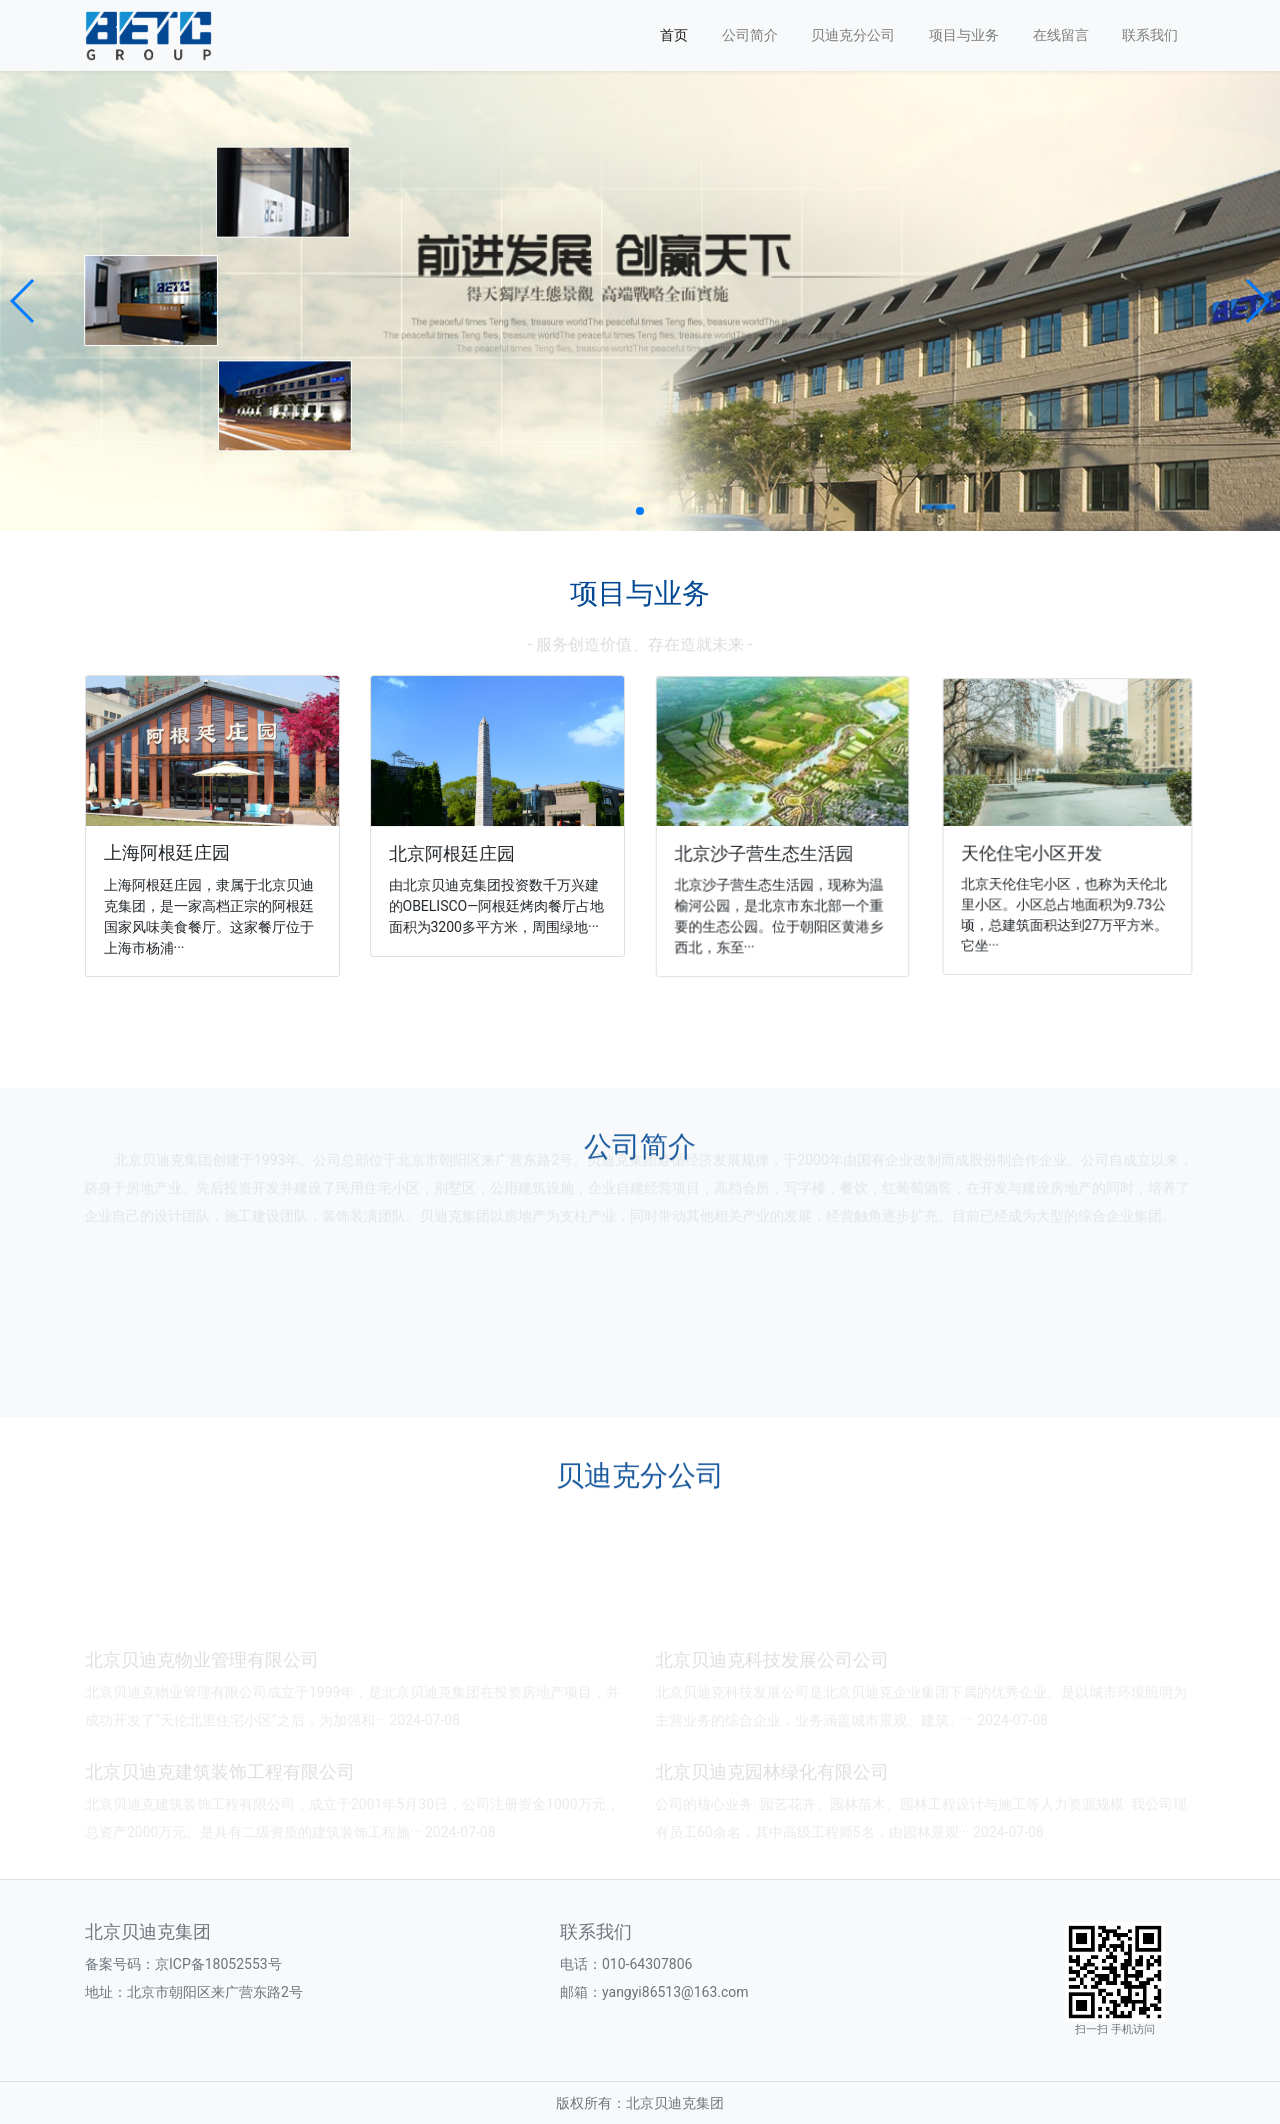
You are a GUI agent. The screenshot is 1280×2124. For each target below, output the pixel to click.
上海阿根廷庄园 (170, 851)
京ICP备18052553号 (218, 1964)
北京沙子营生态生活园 (767, 848)
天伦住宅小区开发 (1041, 845)
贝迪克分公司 (853, 35)
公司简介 (750, 35)
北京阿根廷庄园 (456, 850)
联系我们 (1150, 35)
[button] (23, 301)
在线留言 (1061, 35)
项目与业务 (964, 35)
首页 (674, 35)
